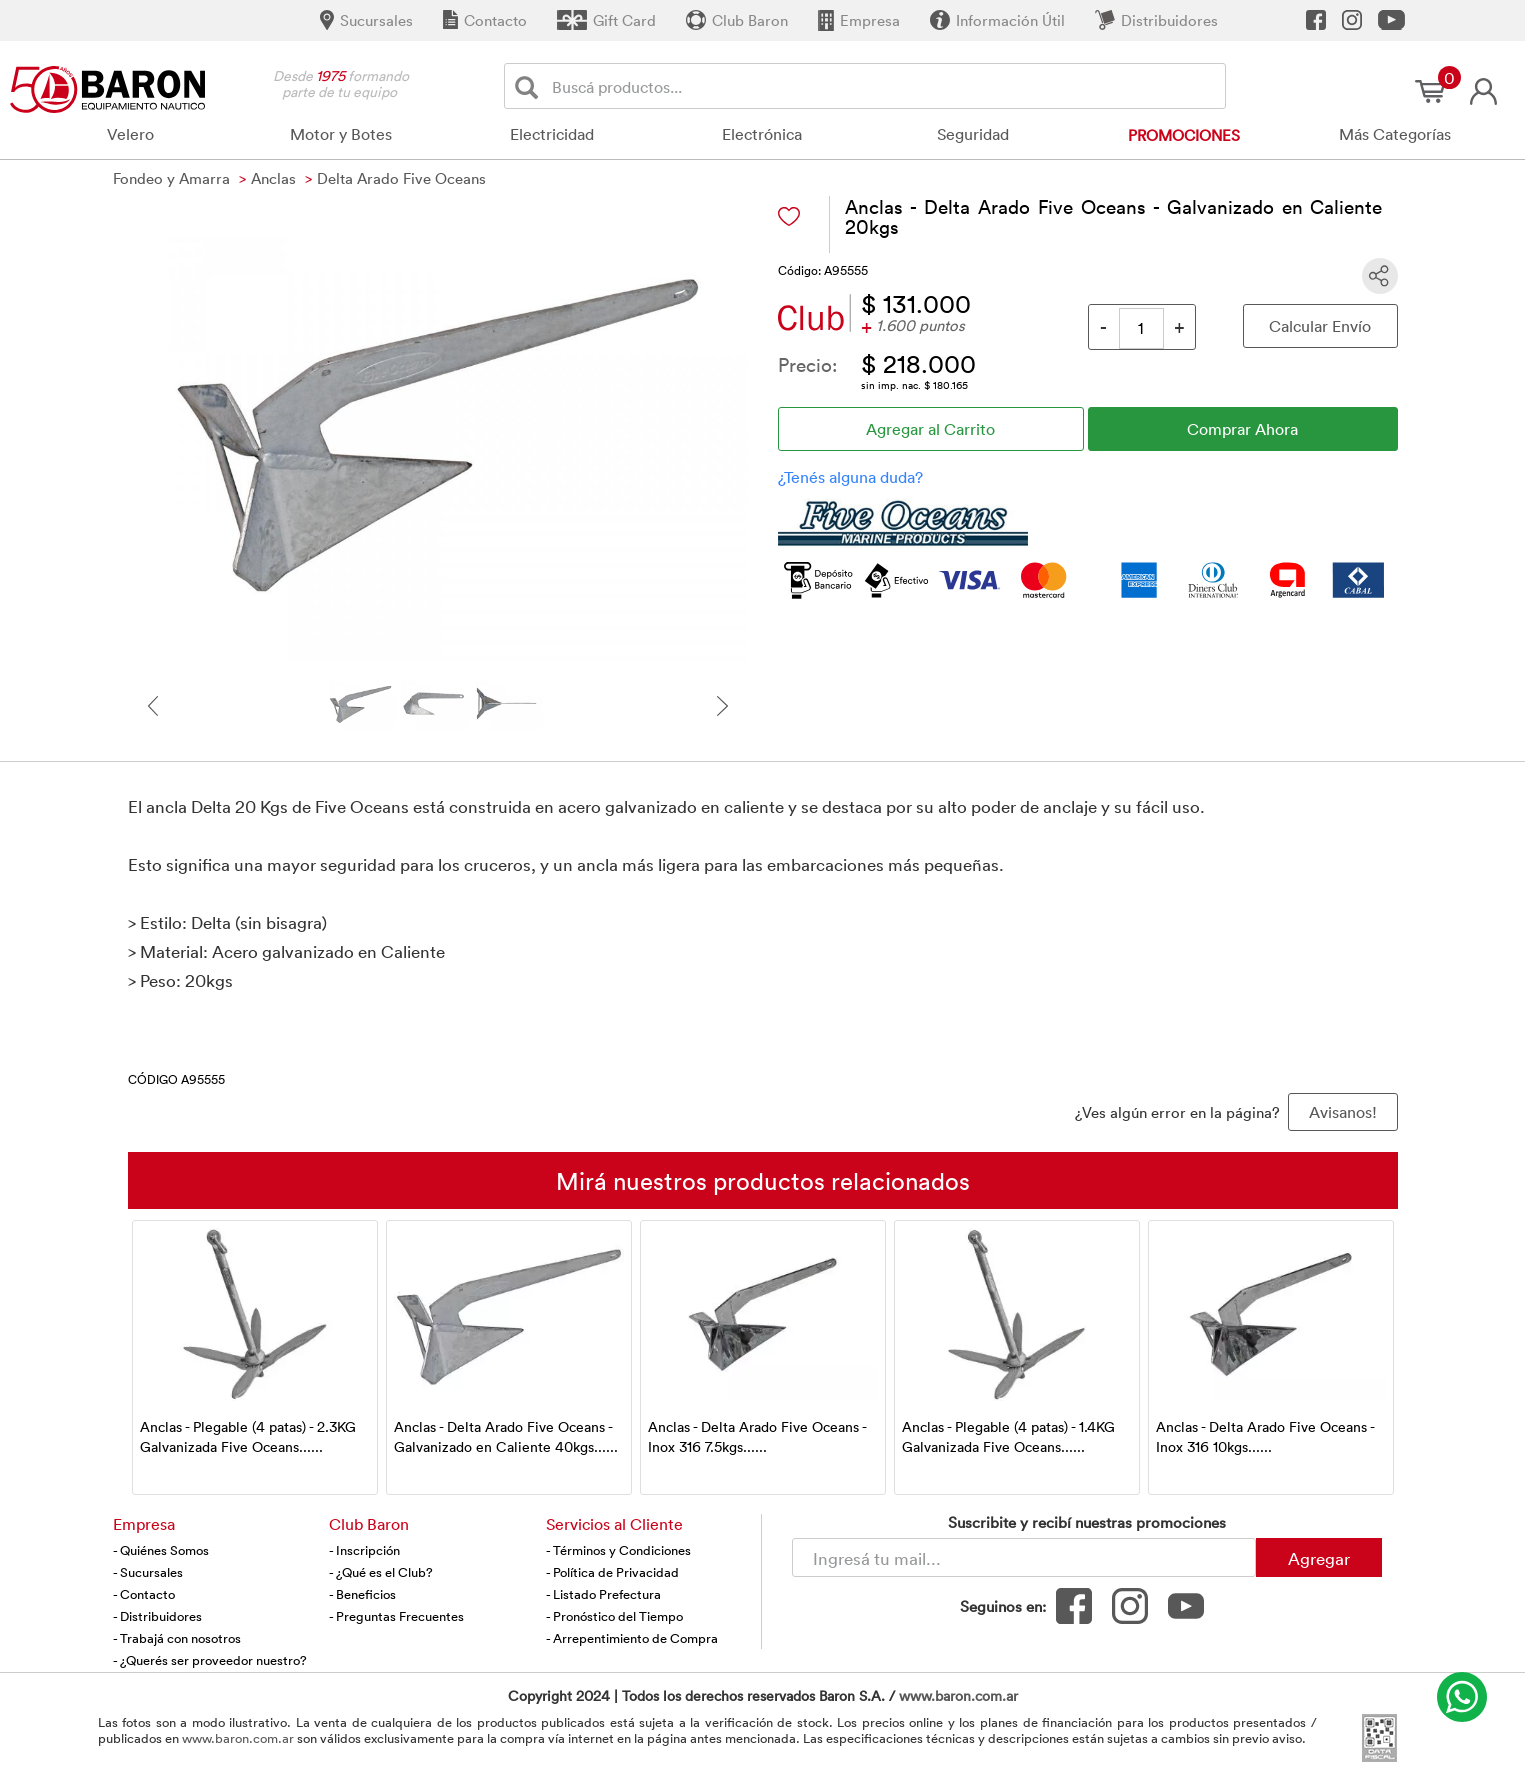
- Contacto (144, 1594)
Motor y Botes (341, 134)
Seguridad (973, 134)
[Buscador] (885, 86)
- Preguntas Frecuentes (396, 1616)
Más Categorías (1395, 134)
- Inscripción (364, 1550)
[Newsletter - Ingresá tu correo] (1024, 1557)
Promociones (1184, 135)
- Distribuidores (157, 1616)
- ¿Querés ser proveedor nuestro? (210, 1660)
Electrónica (762, 134)
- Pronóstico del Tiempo (614, 1616)
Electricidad (552, 134)
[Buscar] (530, 86)
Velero (130, 134)
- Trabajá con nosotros (177, 1638)
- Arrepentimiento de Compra (632, 1638)
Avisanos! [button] (1343, 1112)
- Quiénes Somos (161, 1550)
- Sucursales (148, 1572)
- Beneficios (362, 1594)
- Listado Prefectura (603, 1594)
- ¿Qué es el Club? (381, 1572)
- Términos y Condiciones (618, 1550)
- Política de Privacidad (612, 1572)
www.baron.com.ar (958, 1695)
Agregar (1319, 1558)
